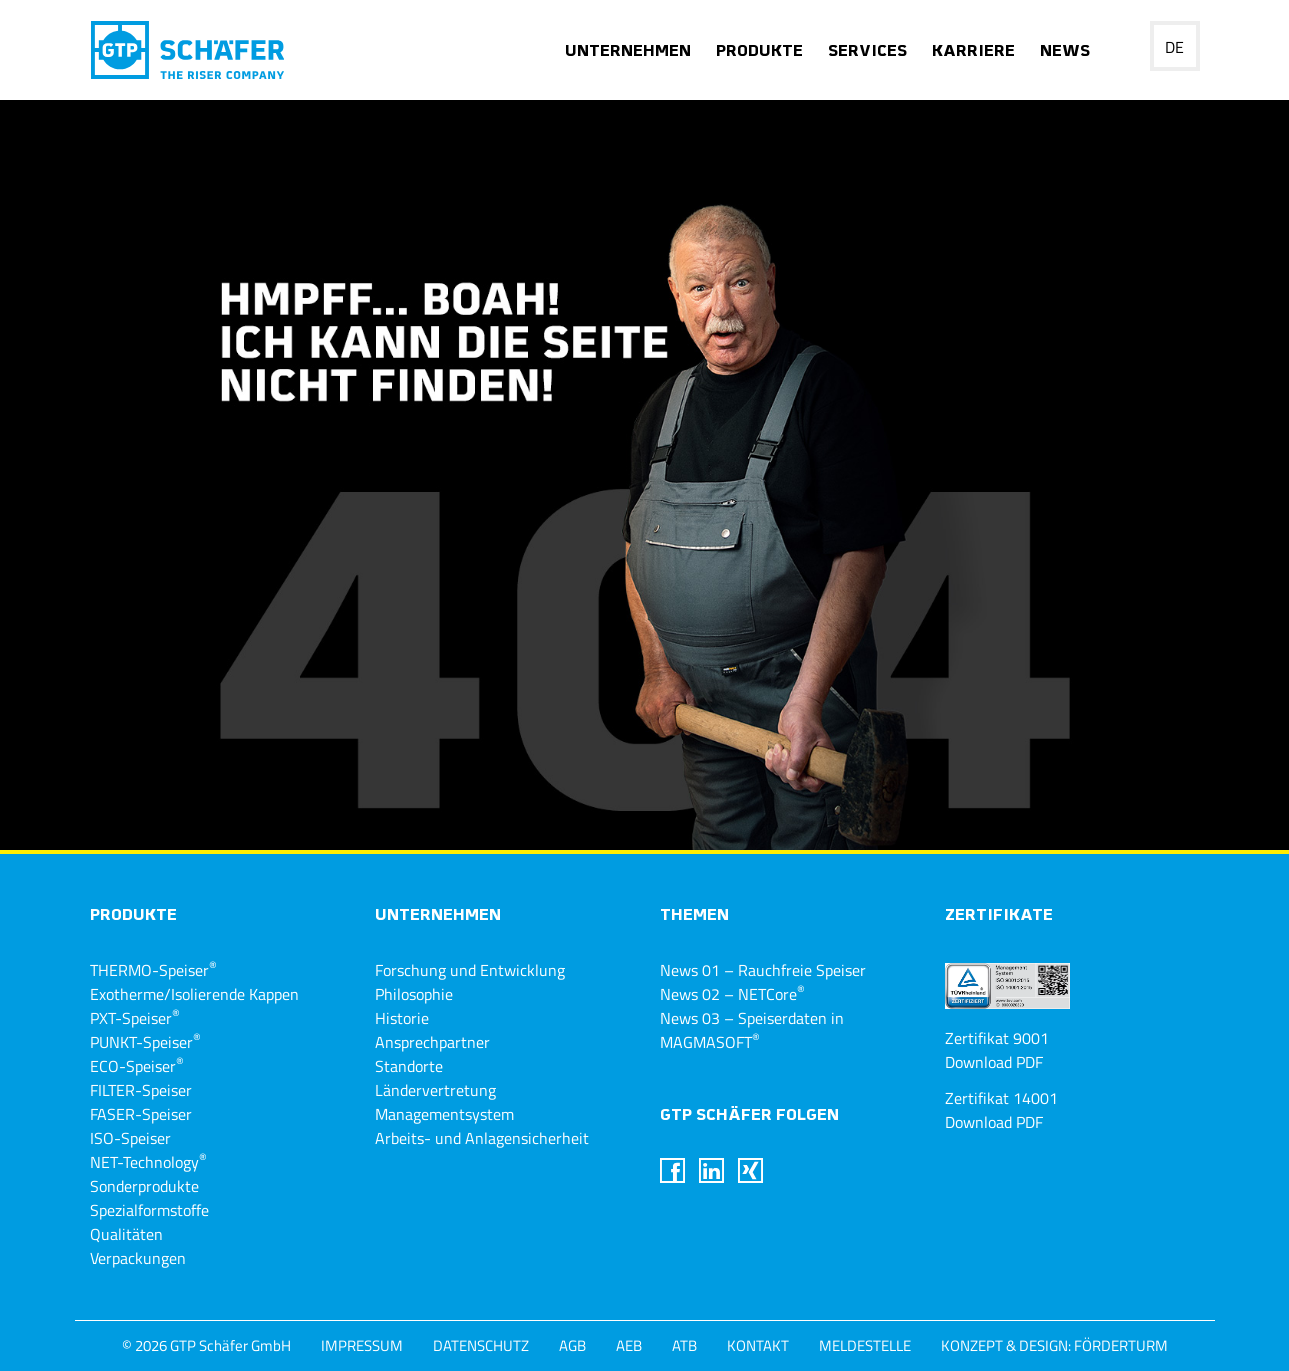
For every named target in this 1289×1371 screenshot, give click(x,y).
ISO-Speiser (130, 1138)
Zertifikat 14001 (1001, 1098)
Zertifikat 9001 (997, 1038)
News (1065, 52)
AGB (572, 1345)
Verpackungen (138, 1258)
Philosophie (414, 994)
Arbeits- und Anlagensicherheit (482, 1138)
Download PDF (994, 1062)
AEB (629, 1345)
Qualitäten (126, 1234)
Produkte (759, 52)
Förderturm (1121, 1345)
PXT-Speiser (135, 1018)
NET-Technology (148, 1162)
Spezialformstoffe (149, 1210)
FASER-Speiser (141, 1114)
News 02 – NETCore (732, 994)
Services (867, 52)
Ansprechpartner (432, 1042)
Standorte (409, 1066)
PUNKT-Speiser (145, 1042)
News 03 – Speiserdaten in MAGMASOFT (752, 1030)
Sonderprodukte (144, 1186)
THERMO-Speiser (153, 970)
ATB (684, 1345)
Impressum (362, 1345)
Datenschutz (481, 1345)
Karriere (973, 52)
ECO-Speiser (137, 1066)
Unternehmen (628, 52)
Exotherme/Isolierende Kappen (194, 994)
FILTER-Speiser (141, 1090)
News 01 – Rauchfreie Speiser (763, 970)
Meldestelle (865, 1345)
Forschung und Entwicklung (470, 970)
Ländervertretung (435, 1090)
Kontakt (758, 1345)
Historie (402, 1018)
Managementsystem (444, 1114)
